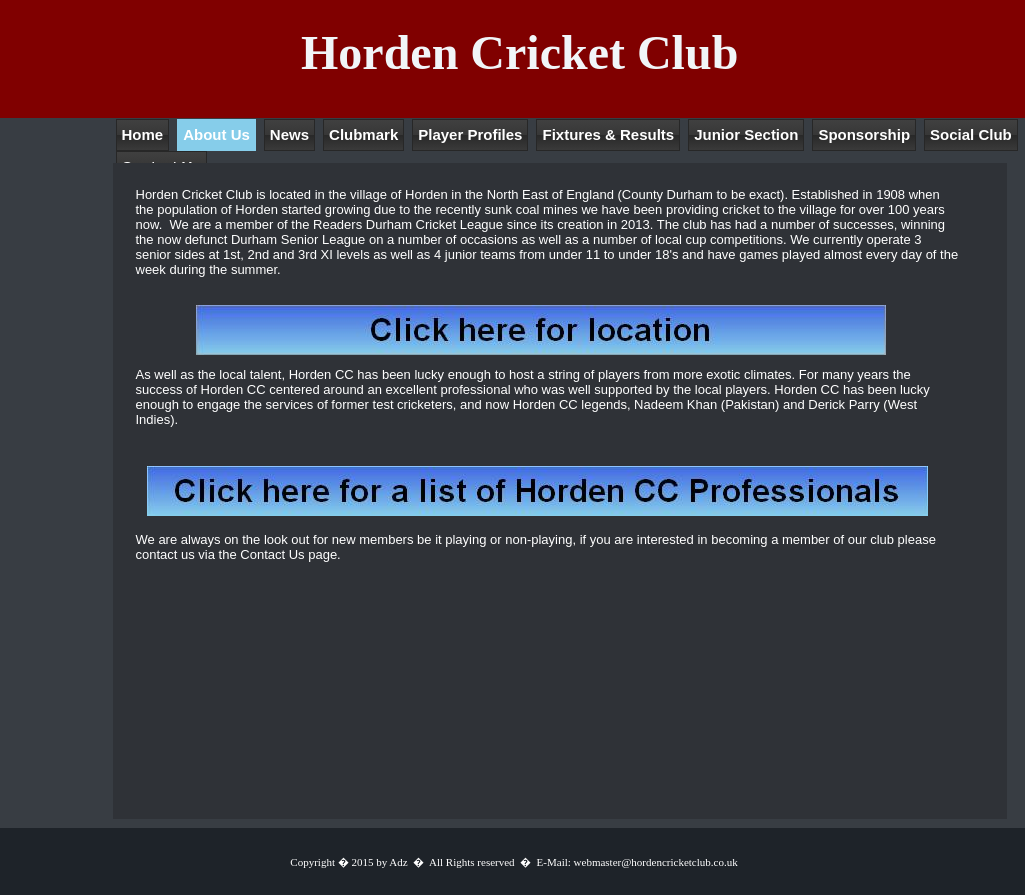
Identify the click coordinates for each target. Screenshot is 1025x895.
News (289, 134)
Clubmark (363, 134)
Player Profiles (470, 134)
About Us (216, 134)
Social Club (971, 134)
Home (143, 134)
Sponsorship (864, 134)
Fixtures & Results (608, 134)
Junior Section (746, 134)
